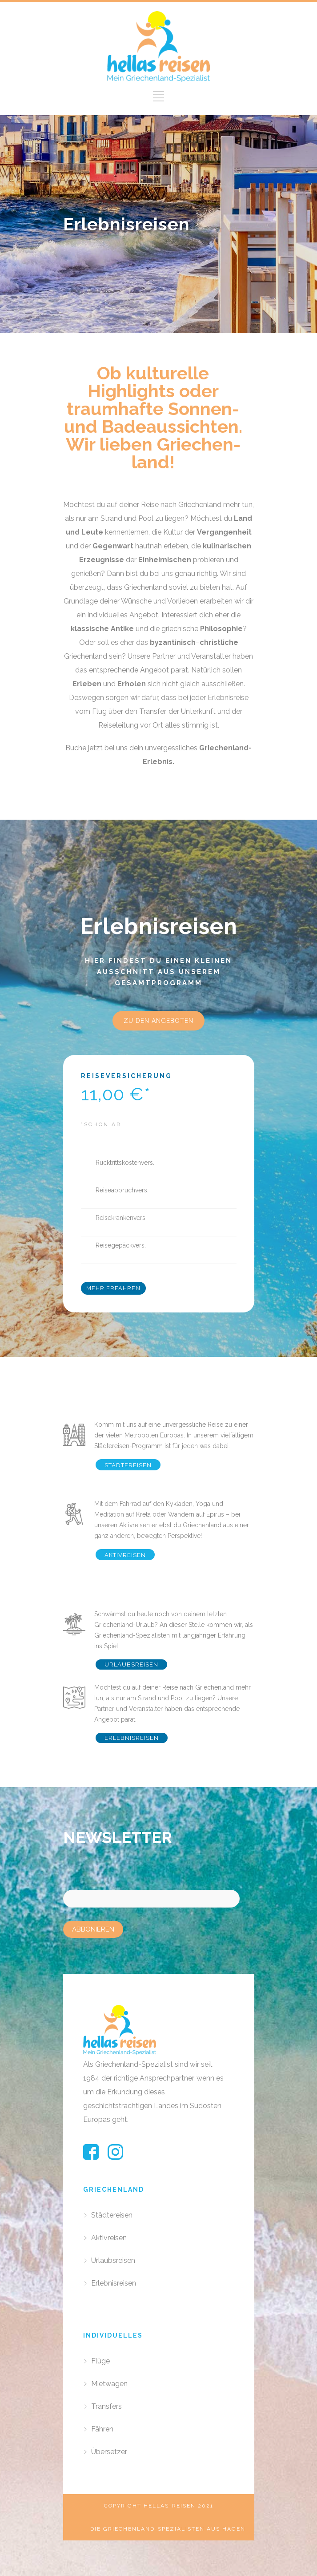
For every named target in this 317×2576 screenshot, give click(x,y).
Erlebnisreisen (113, 2283)
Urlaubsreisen (113, 2260)
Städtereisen (111, 2215)
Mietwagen (109, 2383)
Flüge (100, 2361)
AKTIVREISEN (125, 1555)
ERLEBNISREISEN (131, 1738)
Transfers (106, 2406)
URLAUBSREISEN (131, 1664)
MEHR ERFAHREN (113, 1288)
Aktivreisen (109, 2238)
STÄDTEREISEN (128, 1465)
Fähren (102, 2429)
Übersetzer (109, 2451)
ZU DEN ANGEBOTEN (158, 1020)
